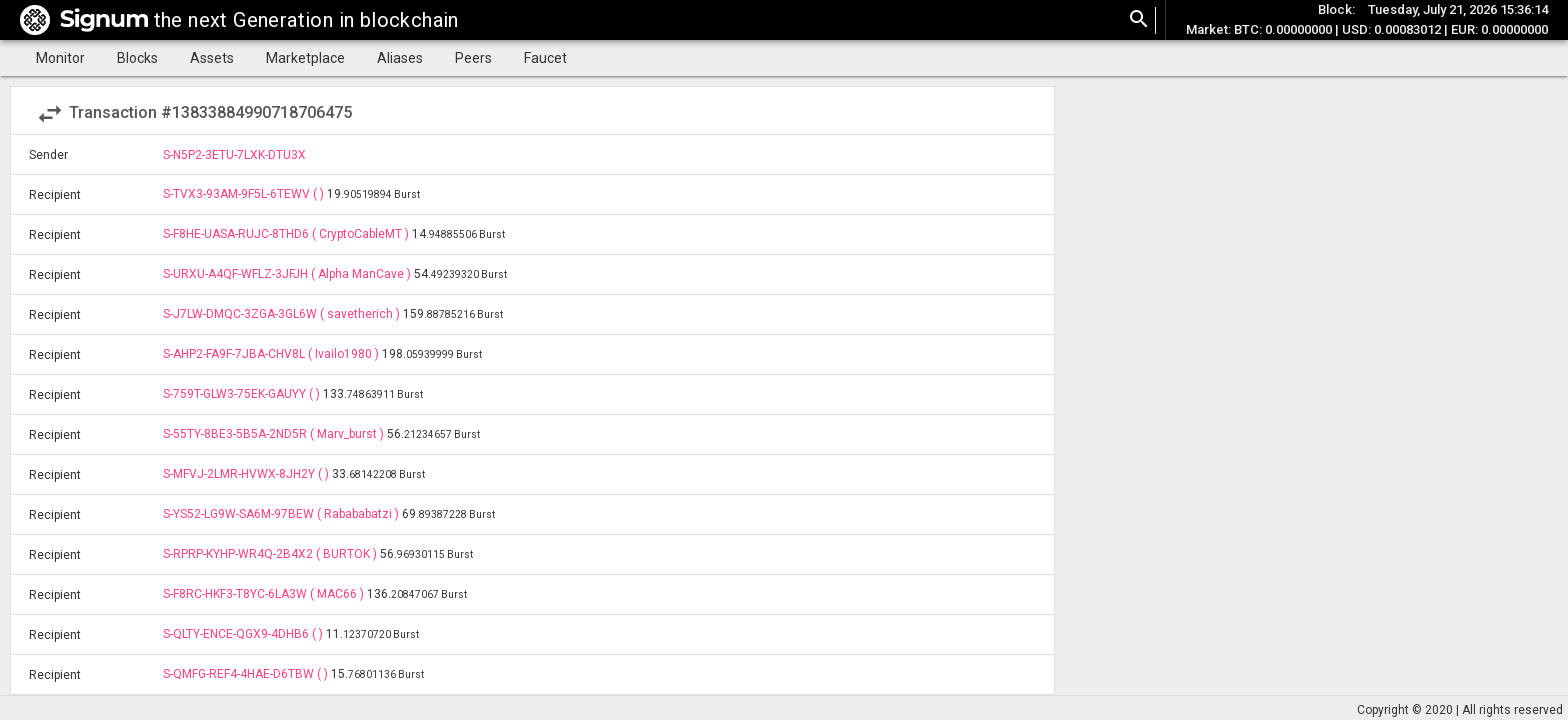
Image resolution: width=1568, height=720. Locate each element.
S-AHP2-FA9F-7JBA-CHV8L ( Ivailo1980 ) (272, 354)
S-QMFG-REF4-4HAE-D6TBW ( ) (247, 674)
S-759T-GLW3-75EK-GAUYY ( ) (243, 394)
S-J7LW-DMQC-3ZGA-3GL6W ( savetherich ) (283, 314)
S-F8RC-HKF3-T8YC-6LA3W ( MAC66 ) (265, 594)
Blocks (137, 58)
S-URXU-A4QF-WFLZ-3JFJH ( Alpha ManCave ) (288, 274)
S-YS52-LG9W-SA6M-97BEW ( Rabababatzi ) (282, 514)
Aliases (400, 58)
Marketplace (305, 58)
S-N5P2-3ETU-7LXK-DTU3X (234, 155)
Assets (212, 58)
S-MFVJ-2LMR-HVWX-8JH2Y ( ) (247, 474)
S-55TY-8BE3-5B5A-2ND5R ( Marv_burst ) (275, 434)
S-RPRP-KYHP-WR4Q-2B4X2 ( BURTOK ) (271, 554)
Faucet (545, 58)
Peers (473, 58)
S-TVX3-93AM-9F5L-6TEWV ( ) (245, 194)
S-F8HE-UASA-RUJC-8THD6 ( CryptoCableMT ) (287, 234)
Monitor (60, 58)
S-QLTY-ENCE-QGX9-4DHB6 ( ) (244, 634)
